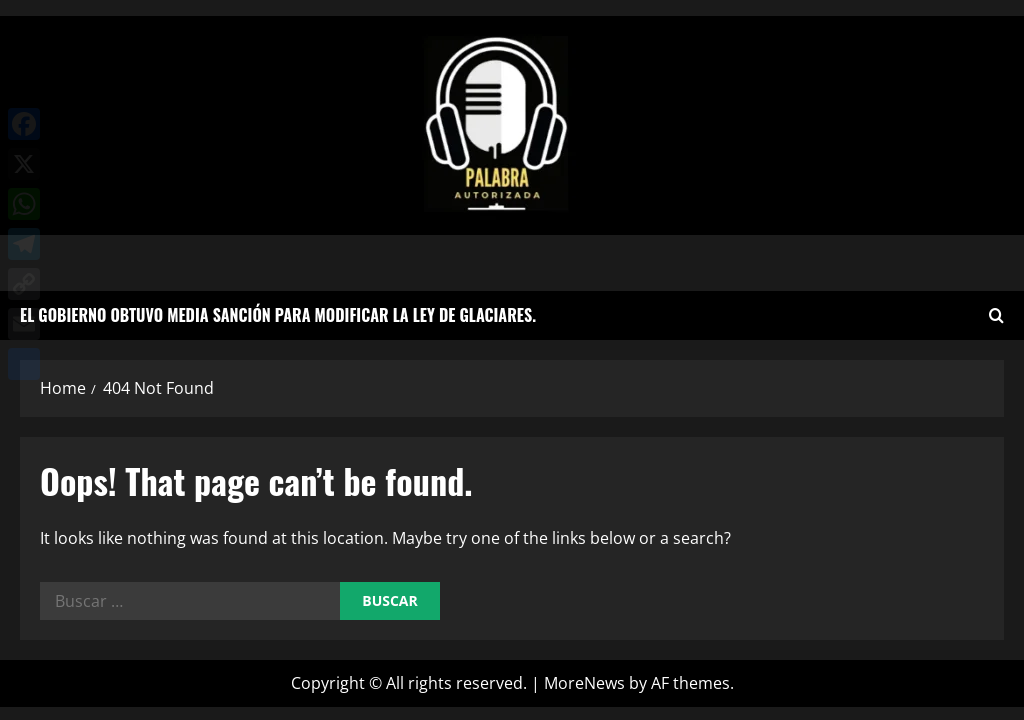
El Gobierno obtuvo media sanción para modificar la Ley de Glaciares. (278, 315)
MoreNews (584, 683)
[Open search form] (996, 315)
